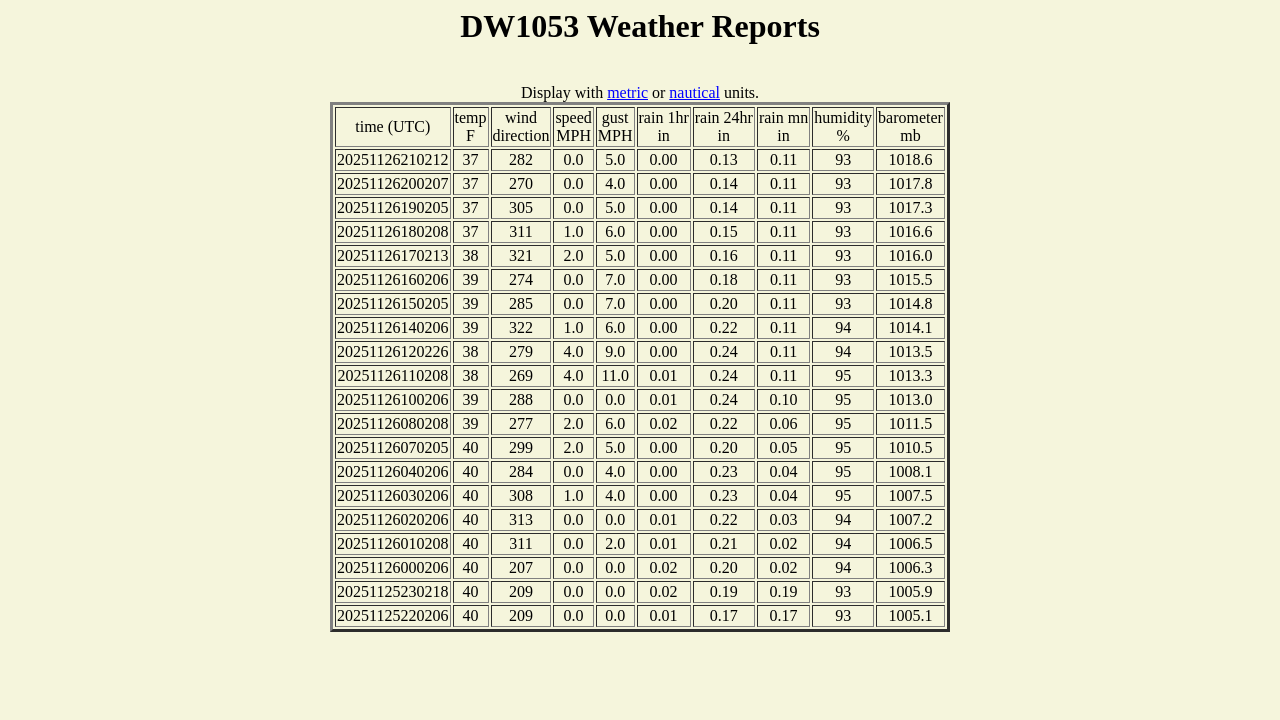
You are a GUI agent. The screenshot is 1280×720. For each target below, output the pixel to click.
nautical (694, 92)
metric (627, 92)
